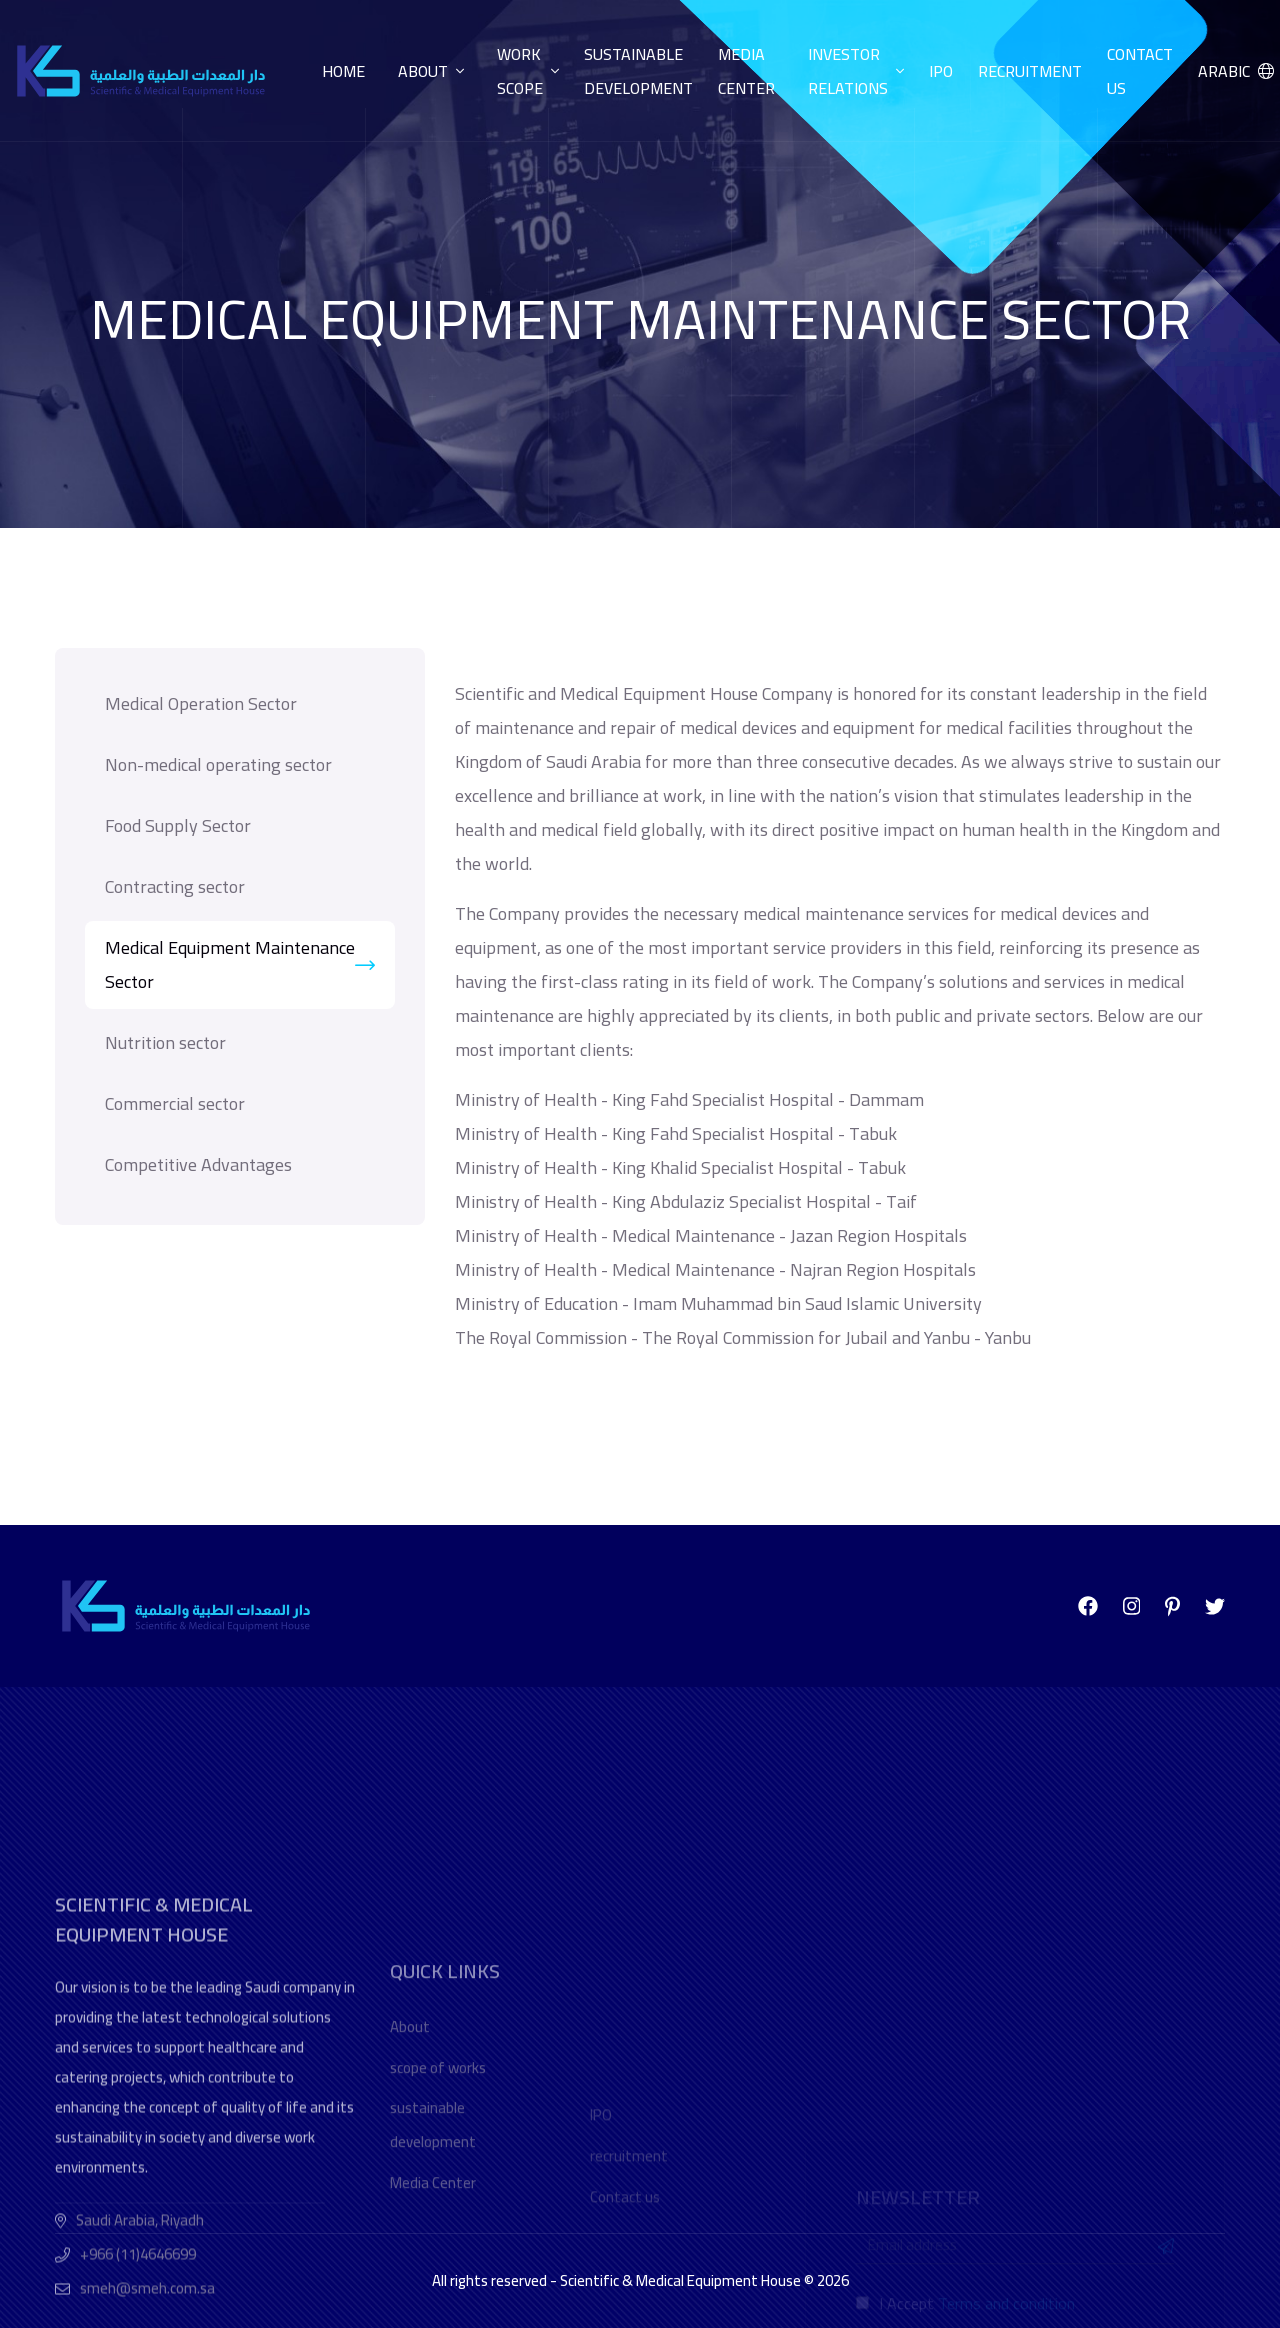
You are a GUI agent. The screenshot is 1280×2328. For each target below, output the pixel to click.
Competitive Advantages (198, 1164)
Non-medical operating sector (218, 764)
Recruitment (1030, 71)
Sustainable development (638, 71)
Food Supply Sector (178, 825)
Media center (746, 71)
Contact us (1140, 71)
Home (343, 71)
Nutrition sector (165, 1042)
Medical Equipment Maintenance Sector (240, 964)
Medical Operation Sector (201, 703)
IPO (941, 71)
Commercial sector (175, 1103)
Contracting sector (175, 886)
